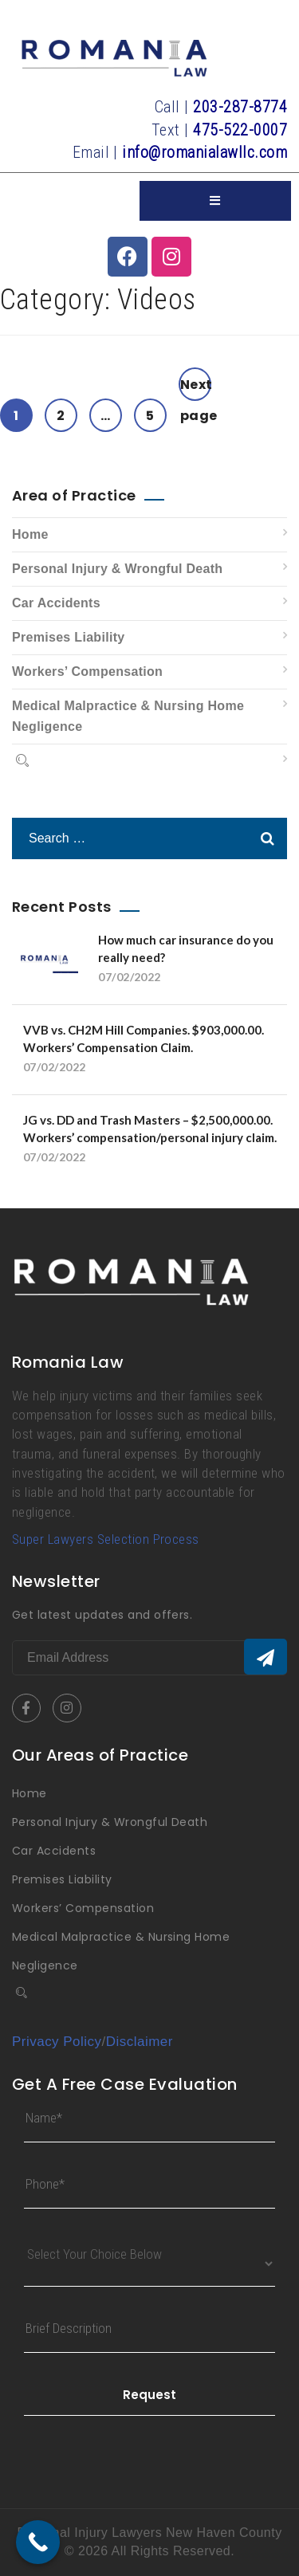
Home (30, 534)
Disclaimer (139, 2041)
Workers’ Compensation (87, 671)
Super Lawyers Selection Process (105, 1539)
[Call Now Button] (38, 2542)
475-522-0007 (240, 129)
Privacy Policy (57, 2041)
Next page (195, 388)
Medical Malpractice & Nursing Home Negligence (128, 716)
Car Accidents (56, 603)
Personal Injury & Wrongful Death (117, 568)
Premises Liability (68, 637)
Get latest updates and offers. (102, 1615)
